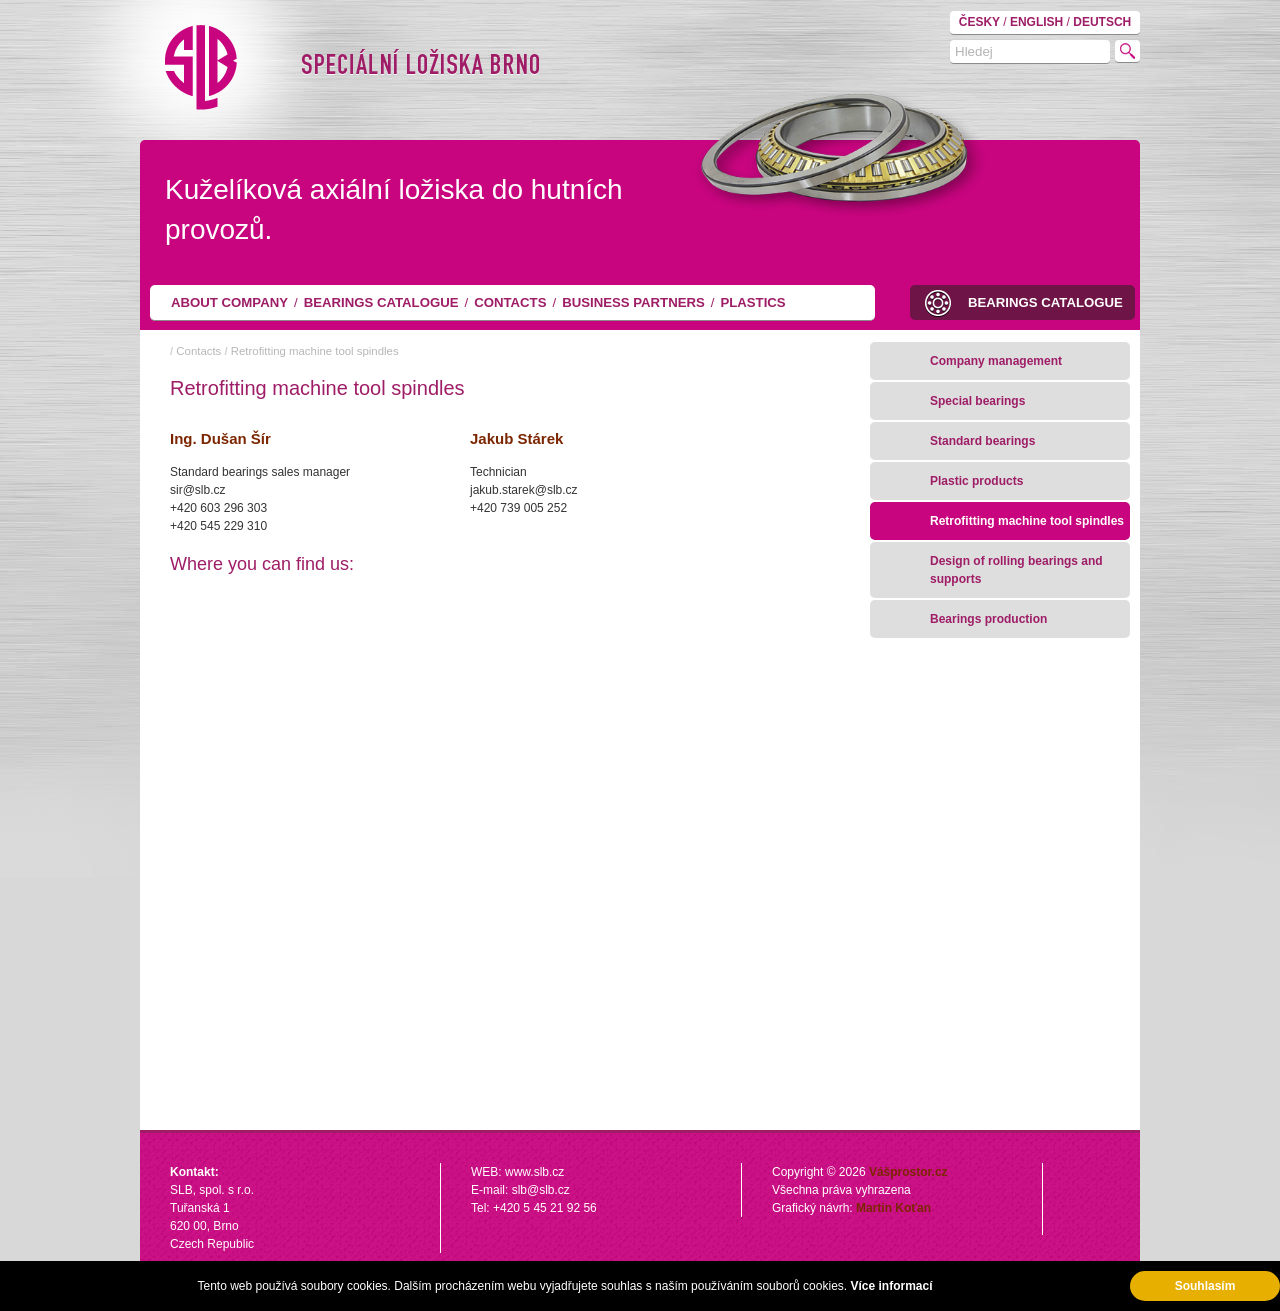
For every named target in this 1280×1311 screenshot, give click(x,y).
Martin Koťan (893, 1208)
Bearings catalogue (381, 302)
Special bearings (977, 401)
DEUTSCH (1102, 22)
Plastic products (976, 481)
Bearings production (988, 619)
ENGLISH (1038, 22)
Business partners (633, 302)
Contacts (510, 302)
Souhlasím (1205, 1286)
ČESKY (981, 22)
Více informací (891, 1286)
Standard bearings (982, 441)
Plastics (752, 302)
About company (229, 302)
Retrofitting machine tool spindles (315, 351)
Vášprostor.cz (908, 1172)
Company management (996, 361)
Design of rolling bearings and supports (1016, 570)
